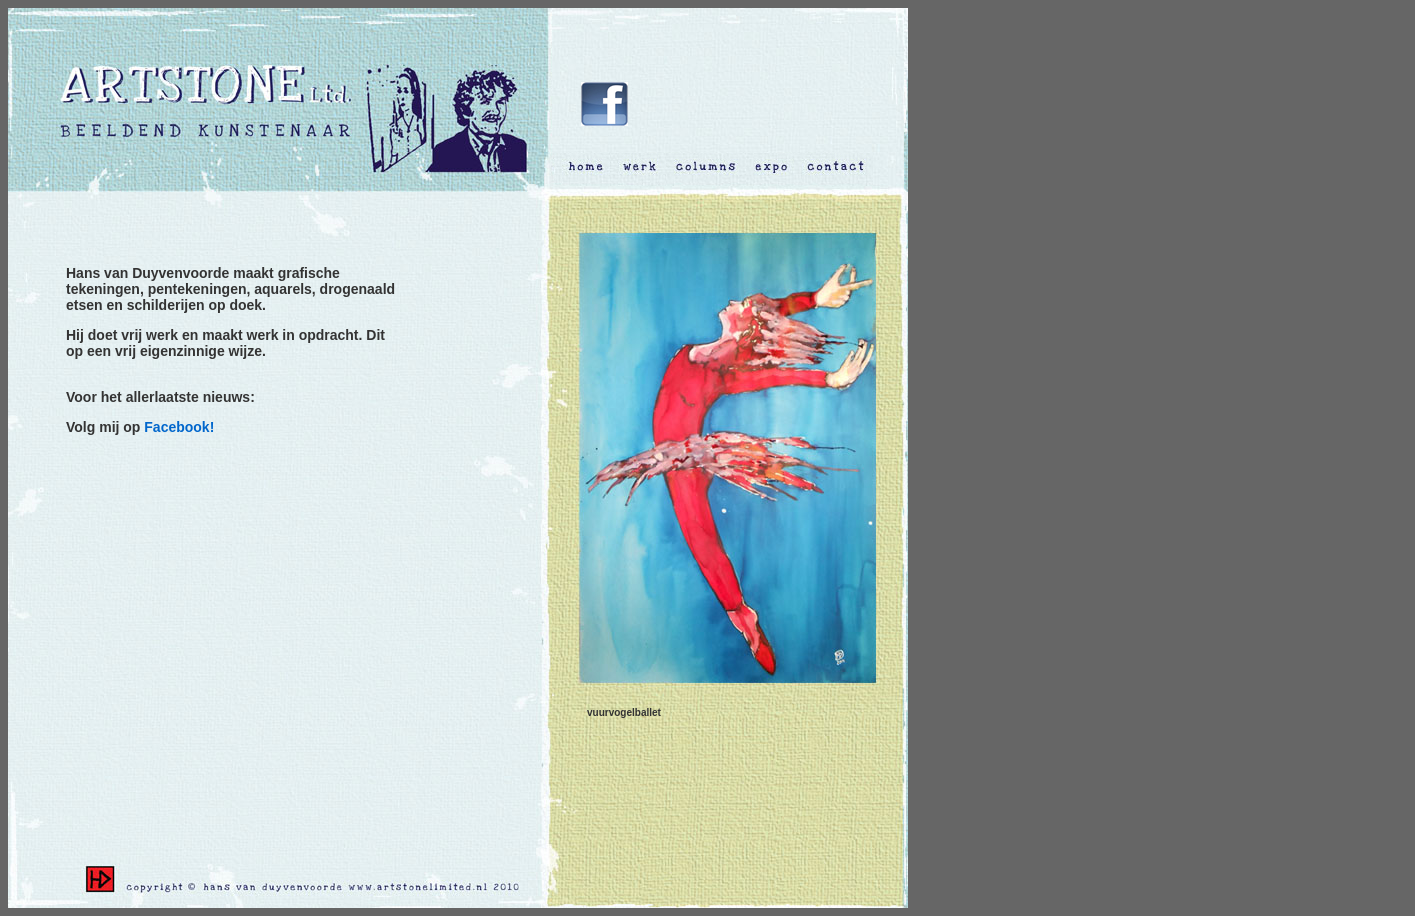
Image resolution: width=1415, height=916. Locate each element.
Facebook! (179, 427)
